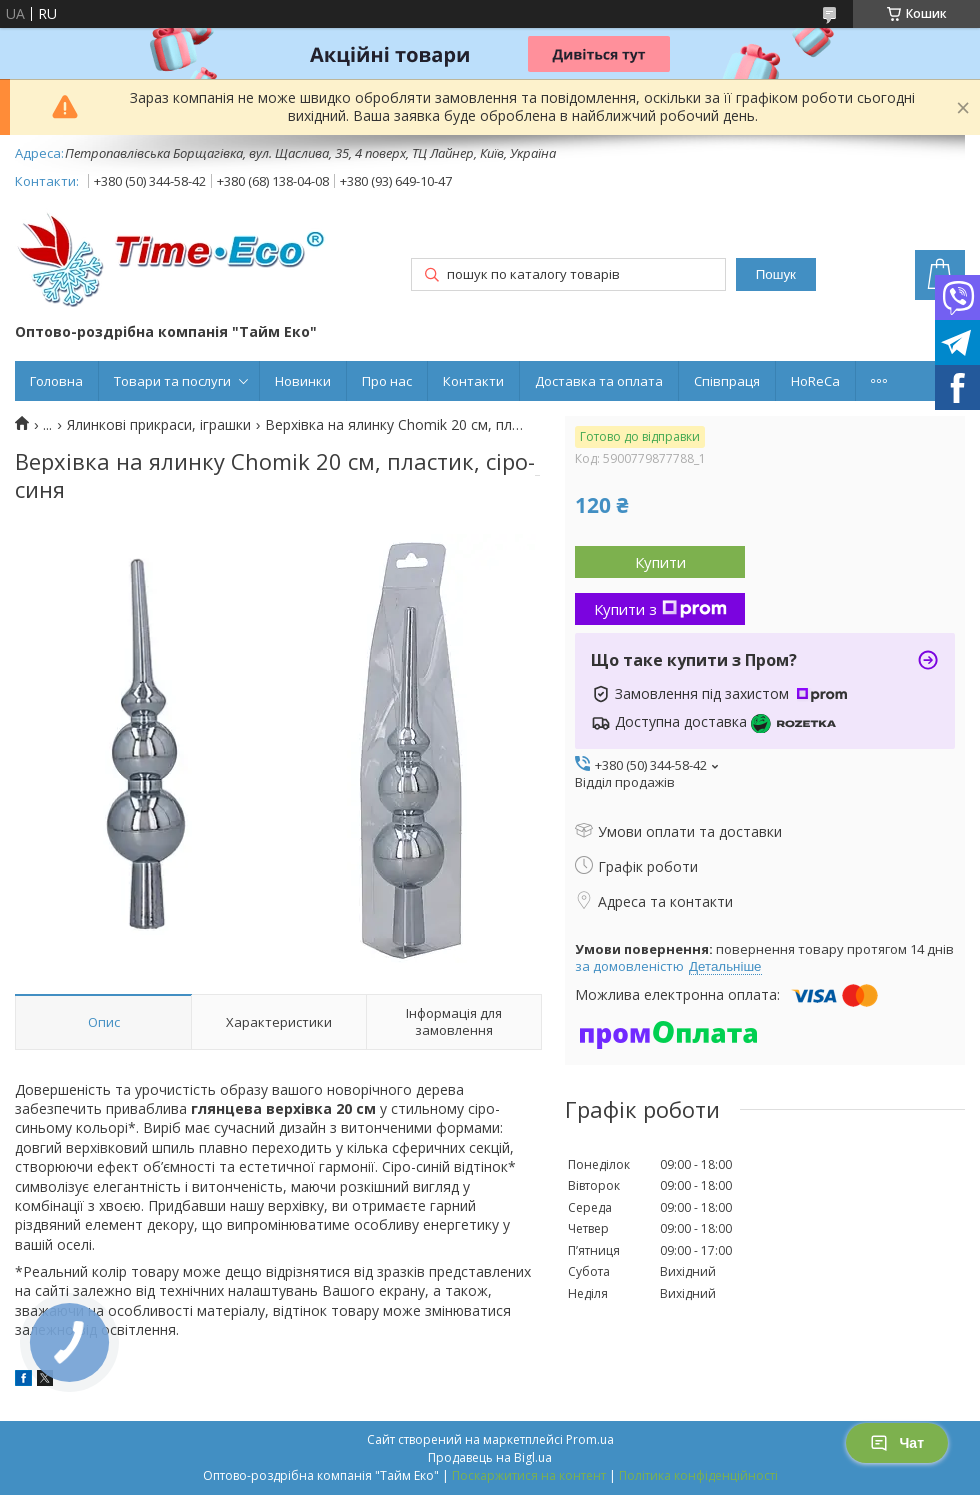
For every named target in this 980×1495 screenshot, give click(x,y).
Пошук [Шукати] (776, 274)
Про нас (387, 381)
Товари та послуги (172, 381)
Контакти (473, 381)
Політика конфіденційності (698, 1475)
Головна (56, 381)
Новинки (303, 381)
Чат (897, 1443)
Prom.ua (590, 1439)
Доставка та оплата (599, 381)
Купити (660, 562)
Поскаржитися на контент (529, 1475)
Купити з (660, 609)
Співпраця (727, 381)
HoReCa (815, 381)
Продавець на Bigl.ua (490, 1457)
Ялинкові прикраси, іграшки (159, 425)
